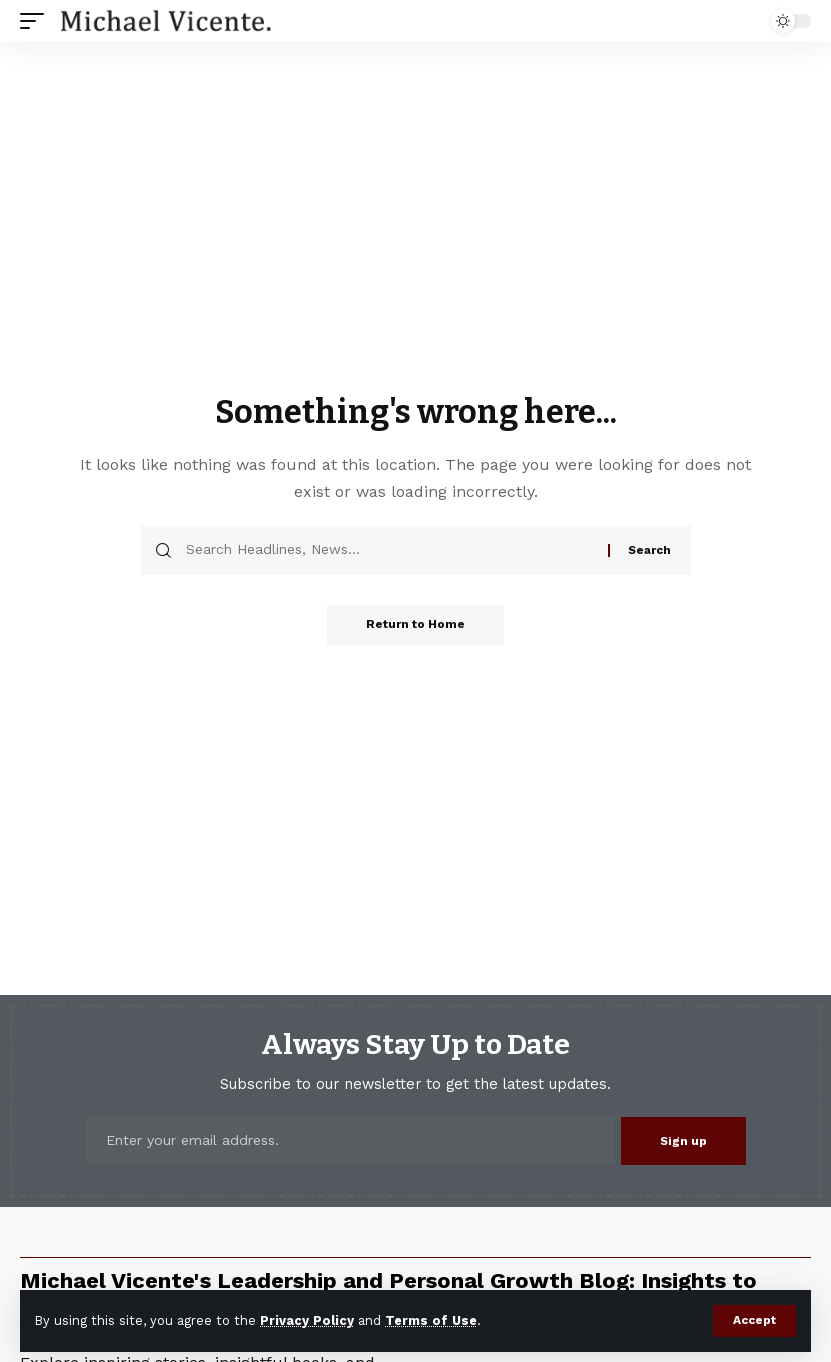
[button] (754, 1321)
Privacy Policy (307, 1320)
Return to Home (415, 625)
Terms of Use (431, 1320)
